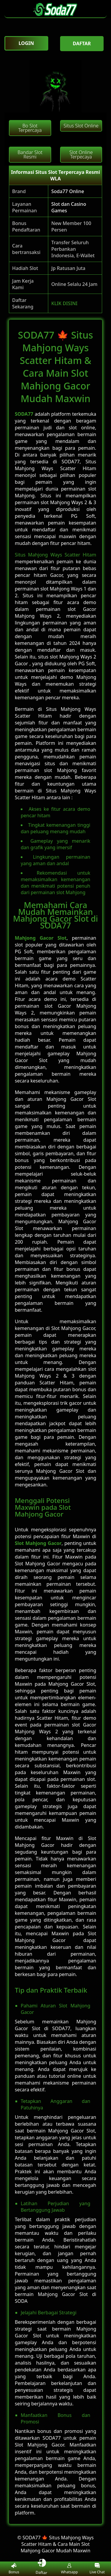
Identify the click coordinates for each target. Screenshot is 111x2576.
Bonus (14, 2569)
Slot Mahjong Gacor (38, 1543)
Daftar (42, 2568)
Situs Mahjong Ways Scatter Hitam (55, 554)
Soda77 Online (67, 191)
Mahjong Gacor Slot (41, 938)
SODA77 (24, 414)
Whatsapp (69, 2569)
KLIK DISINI (64, 303)
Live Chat (96, 2569)
